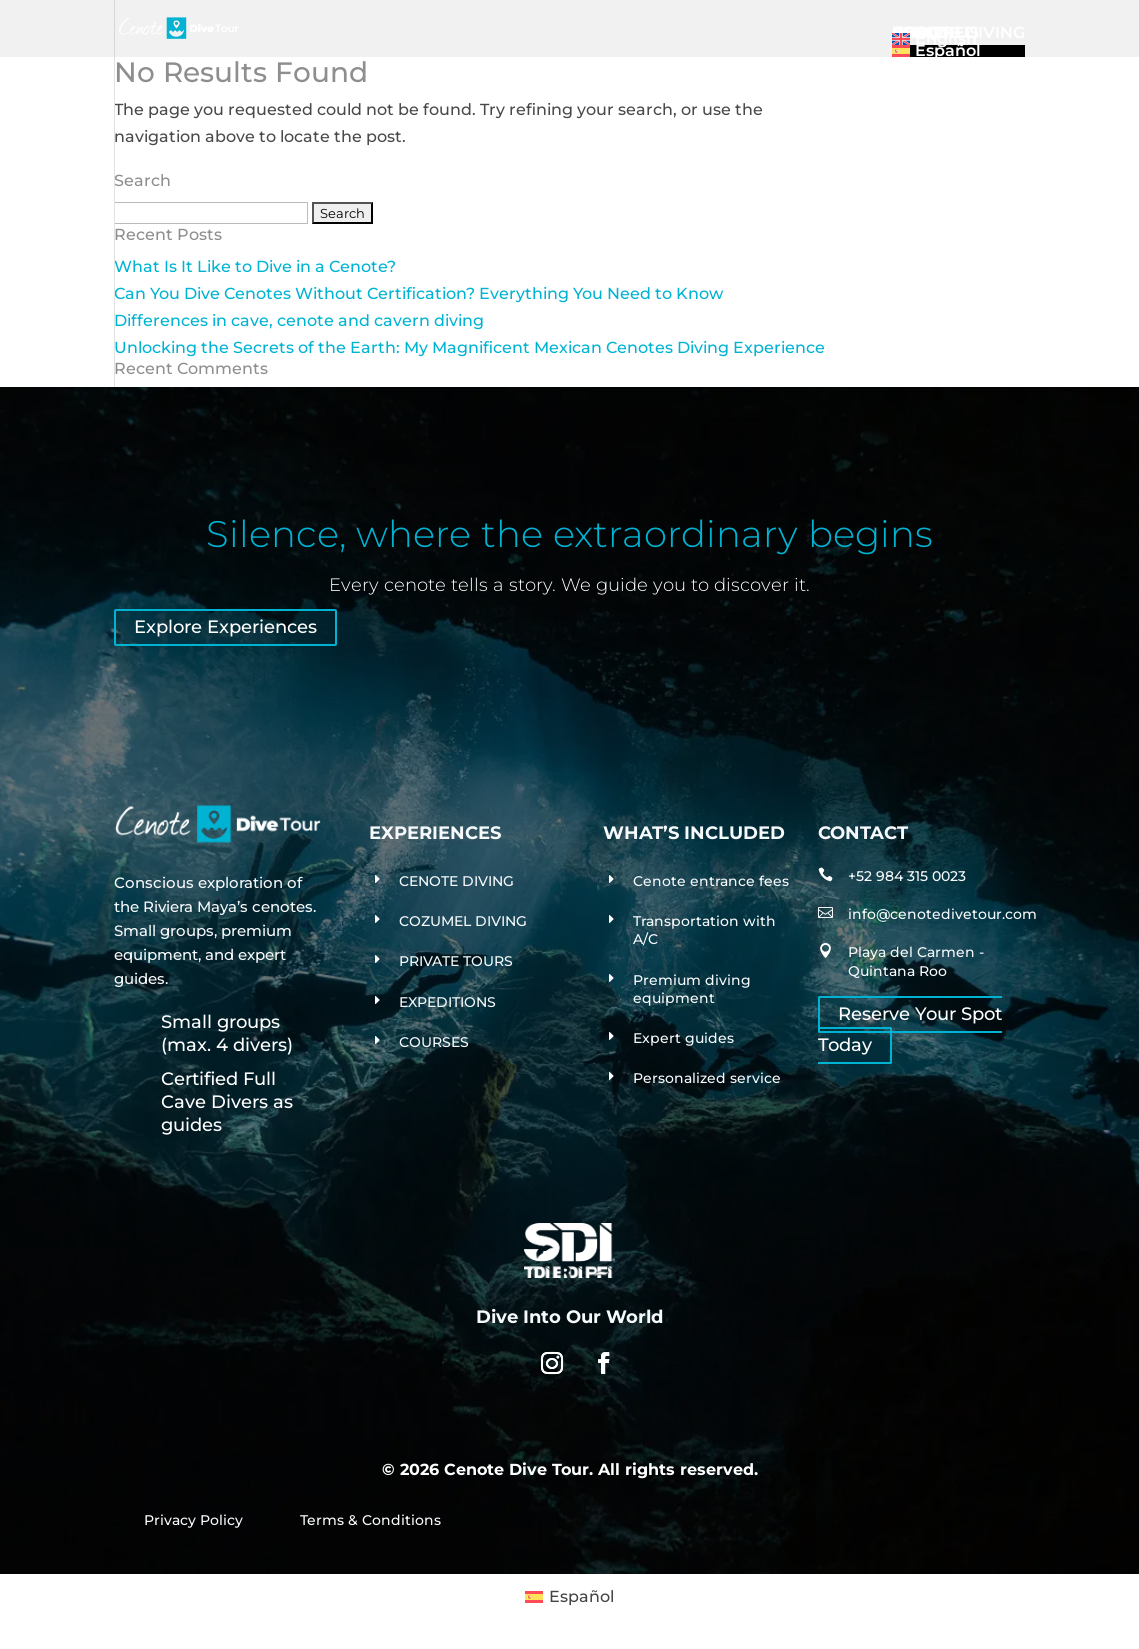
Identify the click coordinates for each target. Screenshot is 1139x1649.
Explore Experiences (225, 628)
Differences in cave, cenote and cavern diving (299, 320)
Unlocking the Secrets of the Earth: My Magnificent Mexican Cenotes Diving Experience (469, 347)
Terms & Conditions (370, 1520)
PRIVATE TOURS (456, 961)
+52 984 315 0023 (907, 876)
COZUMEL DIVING (463, 921)
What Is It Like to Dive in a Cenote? (255, 266)
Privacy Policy (193, 1520)
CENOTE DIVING (456, 881)
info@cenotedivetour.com (942, 914)
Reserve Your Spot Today (910, 1030)
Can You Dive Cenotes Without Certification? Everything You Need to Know (418, 293)
